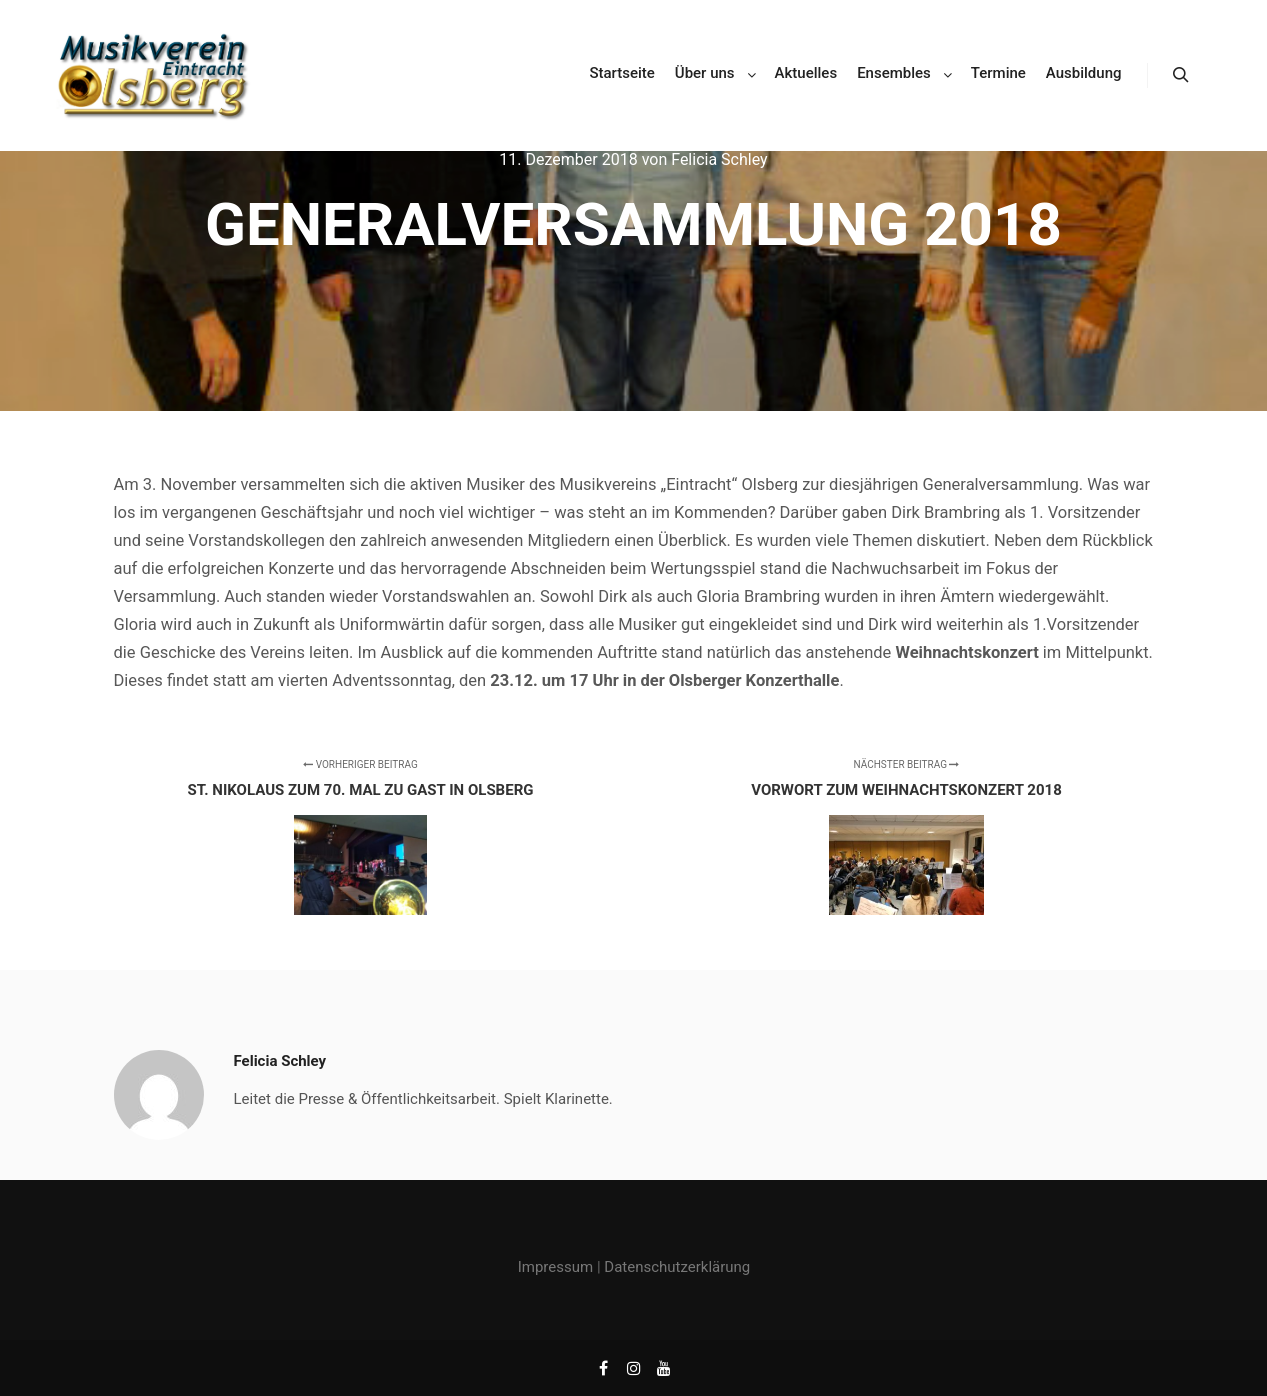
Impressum (555, 1267)
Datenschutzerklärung (677, 1267)
